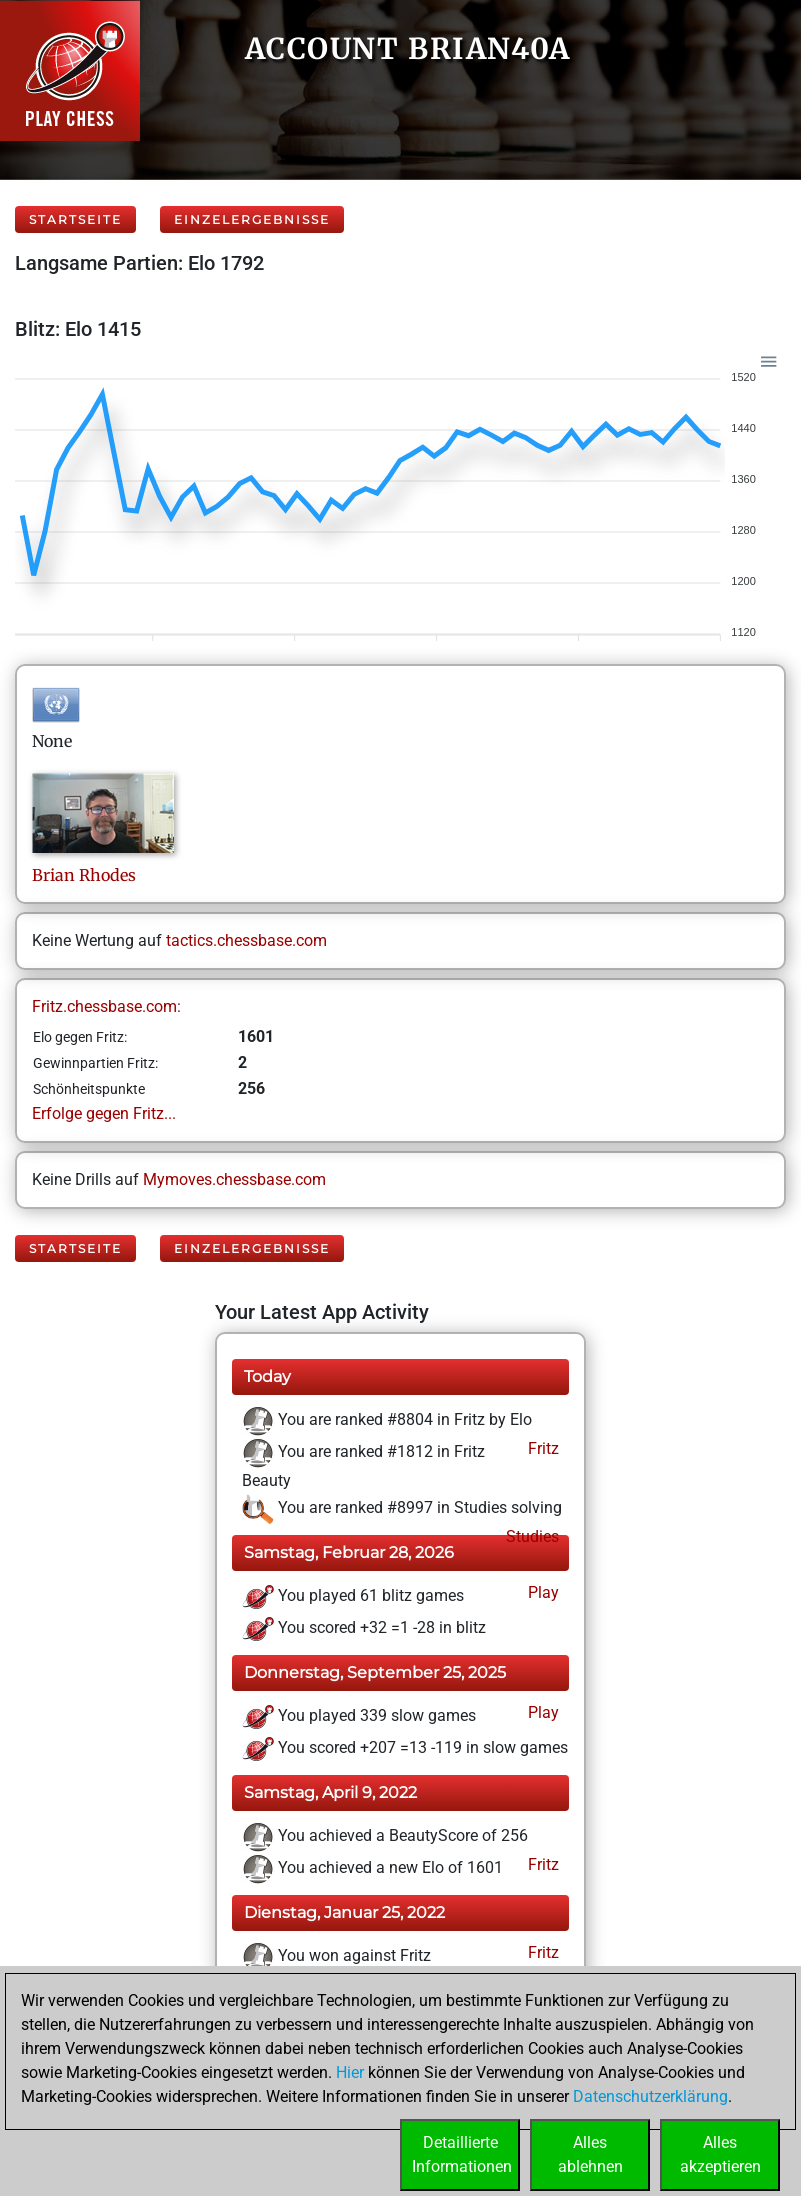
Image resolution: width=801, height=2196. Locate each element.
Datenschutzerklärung (650, 2096)
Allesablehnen (590, 2154)
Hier (350, 2072)
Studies (530, 1536)
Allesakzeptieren (720, 2154)
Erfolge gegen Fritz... (104, 1113)
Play (541, 1592)
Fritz (541, 1448)
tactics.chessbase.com (246, 940)
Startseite (75, 219)
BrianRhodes (84, 875)
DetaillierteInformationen (462, 2154)
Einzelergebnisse (252, 219)
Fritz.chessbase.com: (106, 1006)
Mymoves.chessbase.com (234, 1179)
